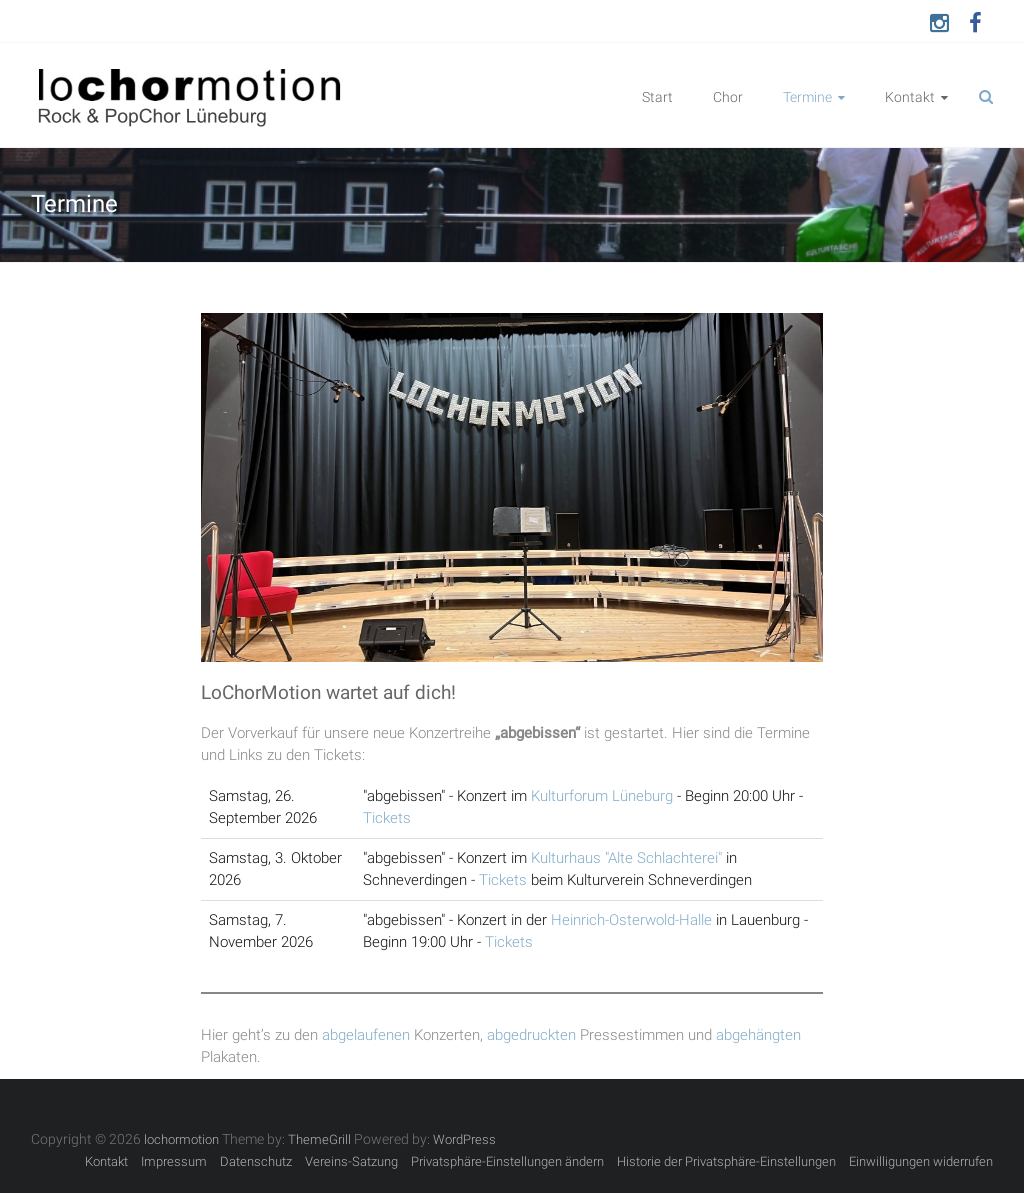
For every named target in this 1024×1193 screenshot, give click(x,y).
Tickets (387, 818)
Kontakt (910, 97)
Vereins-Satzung (351, 1161)
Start (657, 97)
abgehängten (758, 1035)
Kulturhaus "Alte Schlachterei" (626, 858)
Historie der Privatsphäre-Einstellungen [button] (726, 1161)
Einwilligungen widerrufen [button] (921, 1161)
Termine (807, 97)
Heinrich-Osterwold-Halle (631, 920)
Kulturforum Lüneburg (602, 796)
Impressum (174, 1161)
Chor (728, 97)
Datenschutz (256, 1161)
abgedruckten (531, 1035)
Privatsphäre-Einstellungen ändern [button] (507, 1161)
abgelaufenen (366, 1035)
